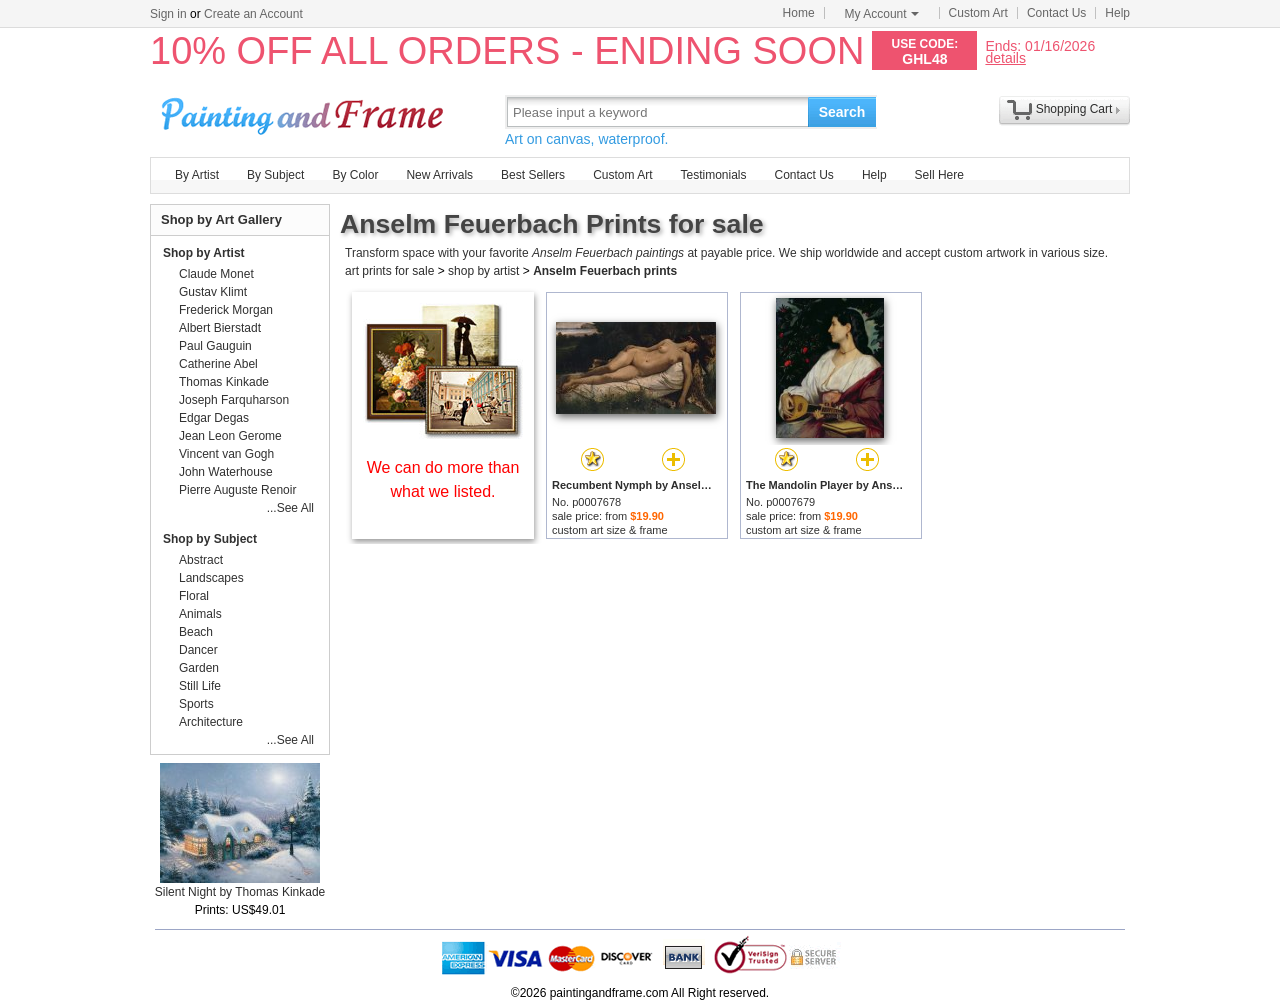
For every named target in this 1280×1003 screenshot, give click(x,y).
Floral (194, 596)
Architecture (211, 722)
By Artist (197, 175)
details (1005, 57)
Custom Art (978, 13)
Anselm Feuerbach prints (605, 271)
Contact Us (1056, 13)
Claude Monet (216, 274)
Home (799, 13)
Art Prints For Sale (305, 111)
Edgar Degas (214, 418)
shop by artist (483, 271)
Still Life (200, 686)
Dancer (198, 650)
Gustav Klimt (213, 292)
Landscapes (211, 578)
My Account (882, 14)
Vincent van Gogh (226, 454)
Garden (199, 668)
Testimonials (713, 175)
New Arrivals (439, 175)
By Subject (275, 175)
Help (1117, 13)
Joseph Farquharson (234, 400)
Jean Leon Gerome (230, 436)
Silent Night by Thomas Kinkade (240, 892)
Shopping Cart (1074, 109)
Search (842, 112)
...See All (290, 508)
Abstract (201, 560)
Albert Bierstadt (220, 328)
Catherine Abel (218, 364)
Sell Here (939, 175)
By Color (355, 175)
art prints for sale (389, 271)
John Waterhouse (226, 472)
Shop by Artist (204, 253)
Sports (196, 704)
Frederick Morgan (226, 310)
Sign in (168, 14)
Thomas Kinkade (224, 382)
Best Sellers (533, 175)
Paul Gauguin (215, 346)
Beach (196, 632)
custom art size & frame (610, 530)
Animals (200, 614)
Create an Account (253, 14)
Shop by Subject (210, 539)
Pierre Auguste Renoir (237, 490)
